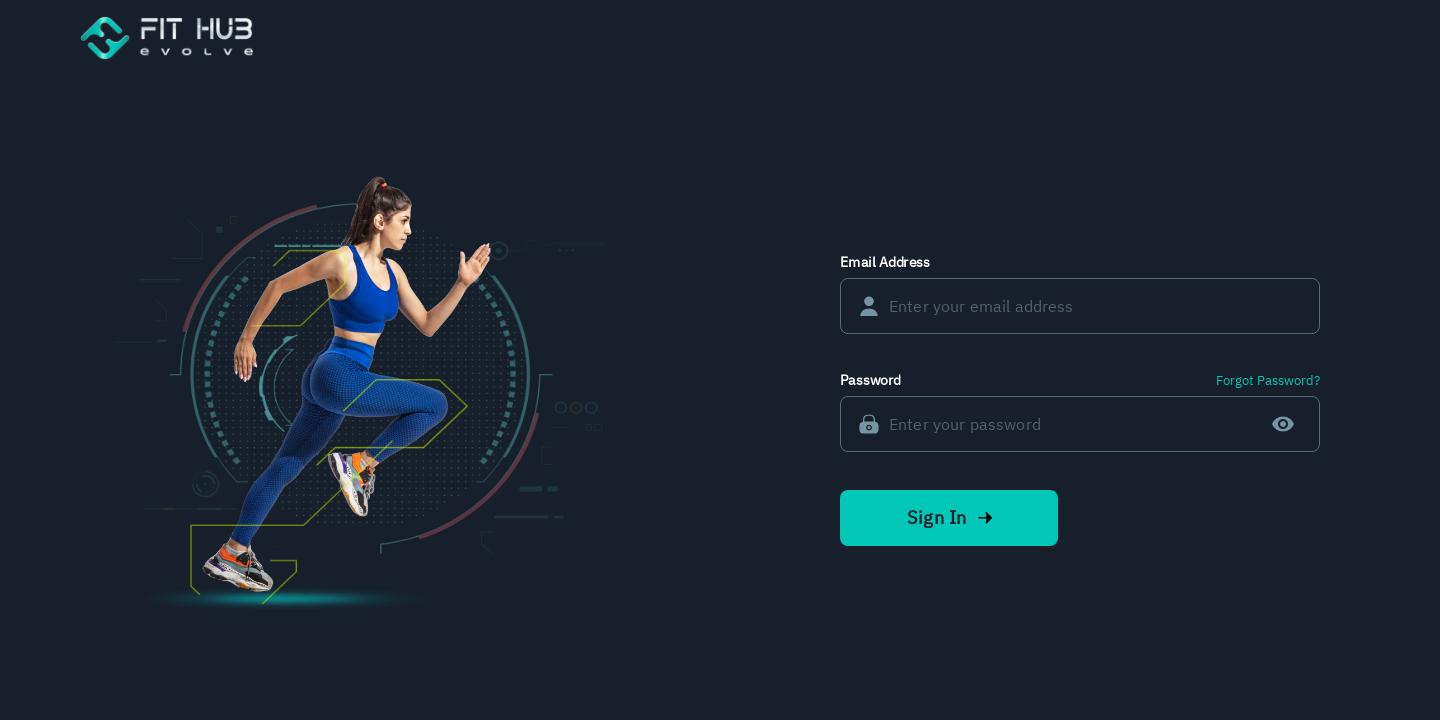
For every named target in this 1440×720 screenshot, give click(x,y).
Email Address (885, 261)
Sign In (949, 518)
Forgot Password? (1268, 380)
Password (870, 379)
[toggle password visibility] (1283, 424)
